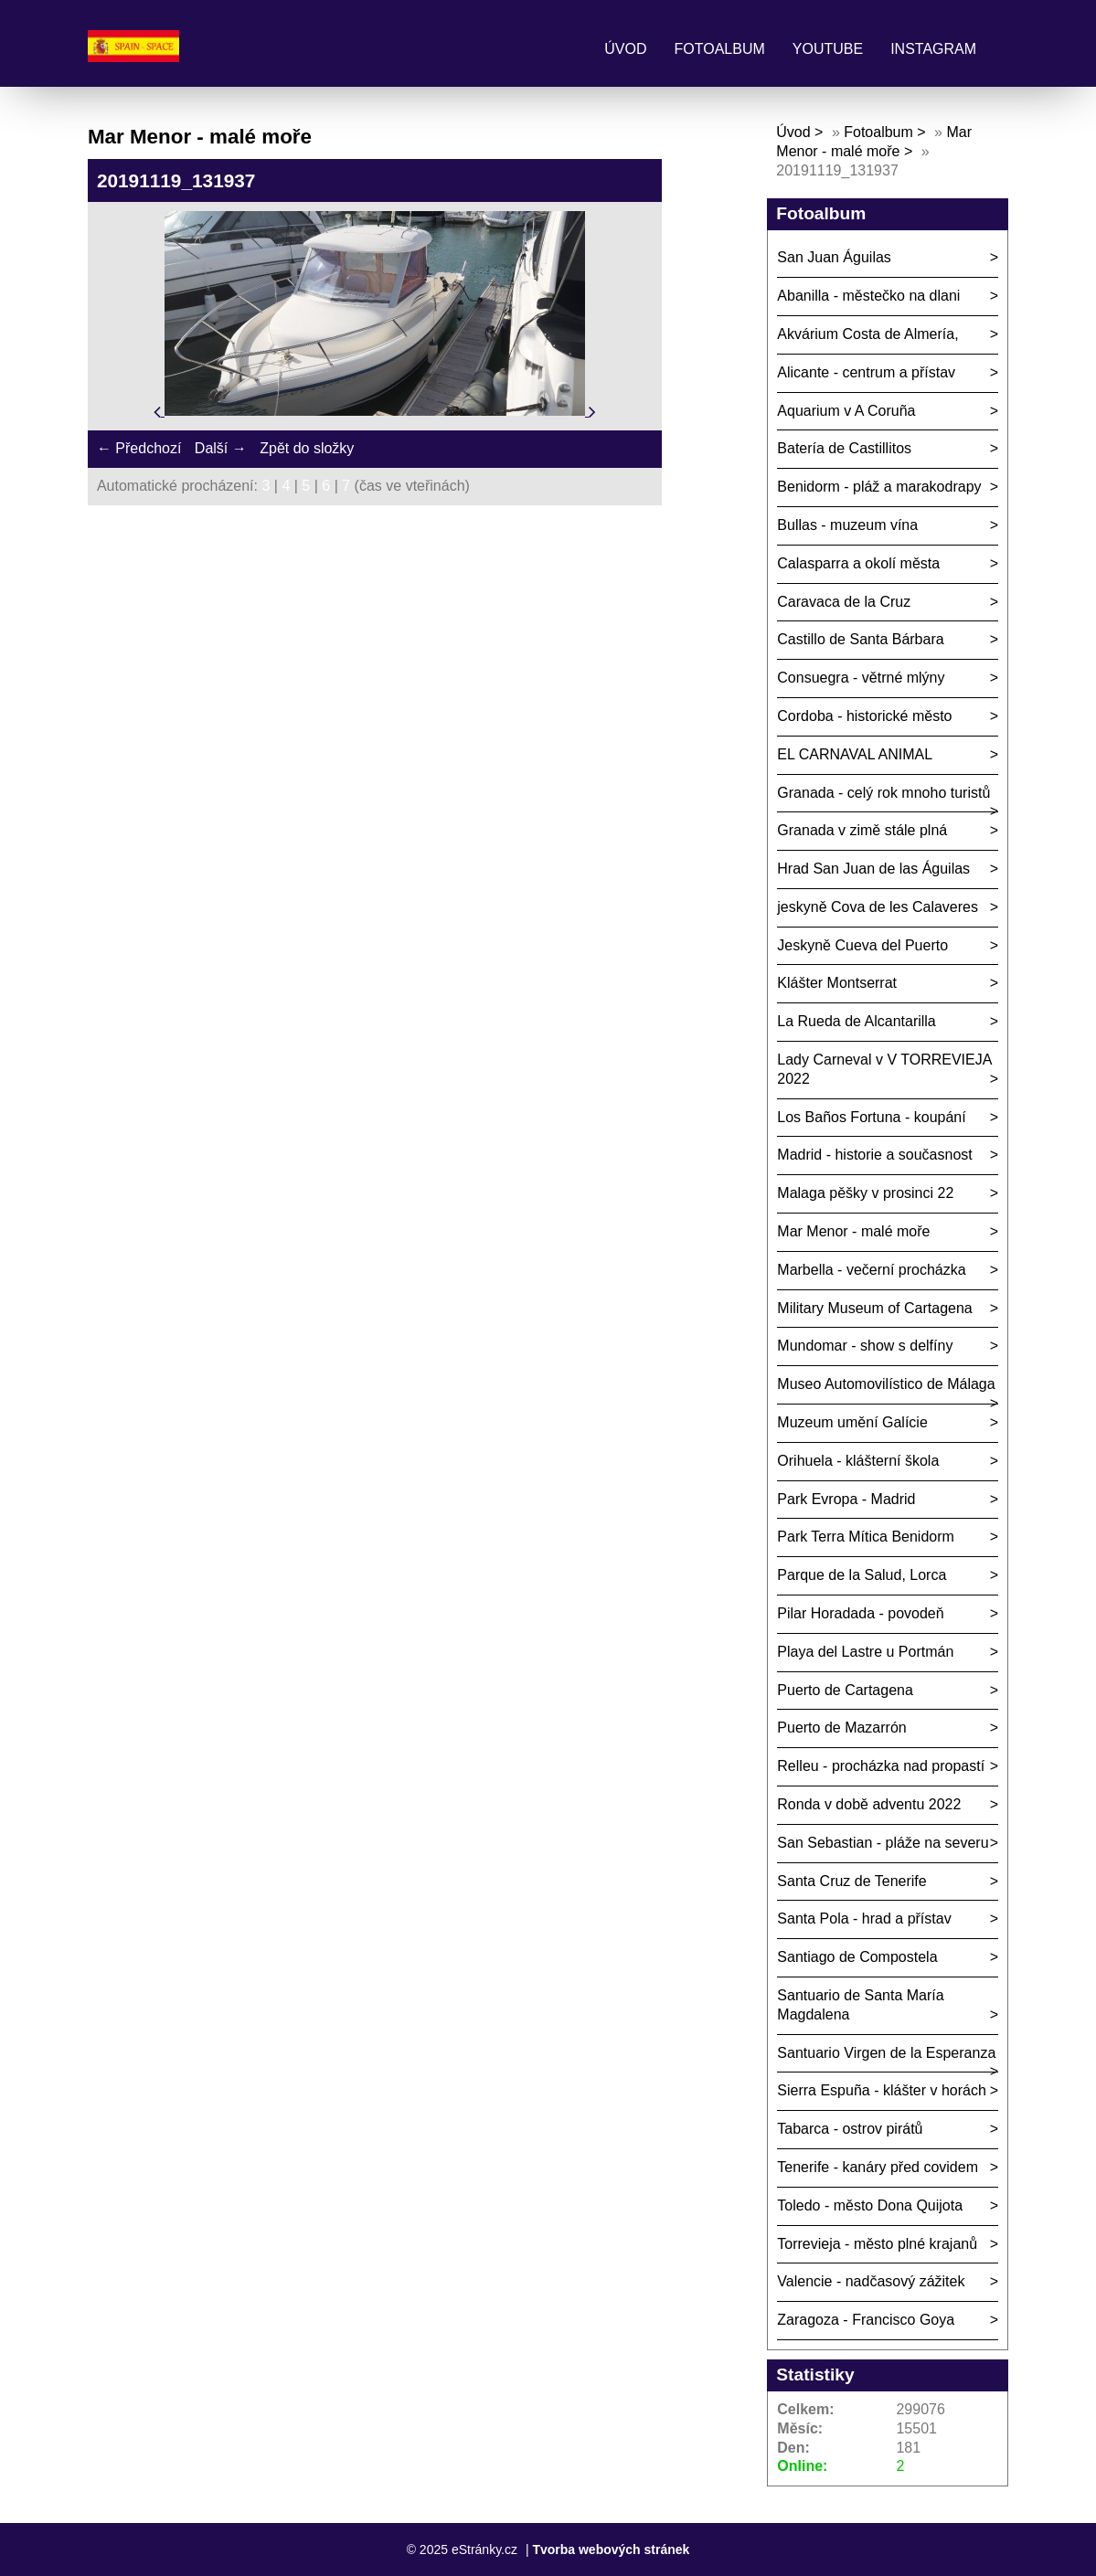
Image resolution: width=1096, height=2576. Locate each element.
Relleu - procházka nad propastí (880, 1766)
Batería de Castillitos (844, 448)
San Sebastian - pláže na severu (882, 1842)
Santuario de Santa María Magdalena (860, 2005)
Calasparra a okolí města (858, 563)
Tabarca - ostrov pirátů (849, 2128)
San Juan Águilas (834, 257)
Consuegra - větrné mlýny (860, 677)
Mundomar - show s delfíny (864, 1345)
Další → (221, 448)
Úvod (625, 49)
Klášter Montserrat (837, 983)
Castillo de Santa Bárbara (860, 639)
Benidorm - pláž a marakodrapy (879, 486)
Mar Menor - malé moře (853, 1231)
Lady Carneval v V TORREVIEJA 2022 (884, 1069)
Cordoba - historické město (864, 716)
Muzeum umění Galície (852, 1422)
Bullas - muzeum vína (847, 525)
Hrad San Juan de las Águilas (873, 868)
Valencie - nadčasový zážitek (870, 2281)
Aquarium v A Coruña (846, 411)
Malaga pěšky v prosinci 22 (865, 1193)
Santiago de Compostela (857, 1957)
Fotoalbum (720, 49)
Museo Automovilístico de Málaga (886, 1384)
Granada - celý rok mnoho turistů (883, 792)
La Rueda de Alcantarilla (856, 1021)
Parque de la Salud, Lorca (861, 1575)
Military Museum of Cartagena (874, 1308)
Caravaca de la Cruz (843, 602)
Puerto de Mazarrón (841, 1727)
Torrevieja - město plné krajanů (877, 2244)
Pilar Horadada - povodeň (860, 1613)
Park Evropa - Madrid (846, 1499)
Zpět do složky (307, 448)
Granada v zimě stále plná (862, 830)
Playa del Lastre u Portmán (865, 1651)
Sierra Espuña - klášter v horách (881, 2090)
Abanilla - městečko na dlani (868, 295)
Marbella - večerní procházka (871, 1269)
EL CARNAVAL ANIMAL (854, 754)
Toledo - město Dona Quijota (870, 2205)
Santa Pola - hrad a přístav (864, 1918)
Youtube (828, 49)
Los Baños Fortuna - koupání (871, 1117)
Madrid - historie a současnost (874, 1154)
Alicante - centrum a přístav (866, 372)
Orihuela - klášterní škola (858, 1460)
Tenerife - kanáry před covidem (877, 2167)
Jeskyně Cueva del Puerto (862, 945)
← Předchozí (139, 448)
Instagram (933, 49)
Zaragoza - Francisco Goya (865, 2319)
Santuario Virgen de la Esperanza (886, 2053)
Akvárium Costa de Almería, (867, 334)
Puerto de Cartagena (845, 1690)
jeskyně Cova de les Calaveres (877, 907)
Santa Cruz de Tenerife (851, 1881)
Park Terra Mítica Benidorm (865, 1536)
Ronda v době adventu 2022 (869, 1804)
